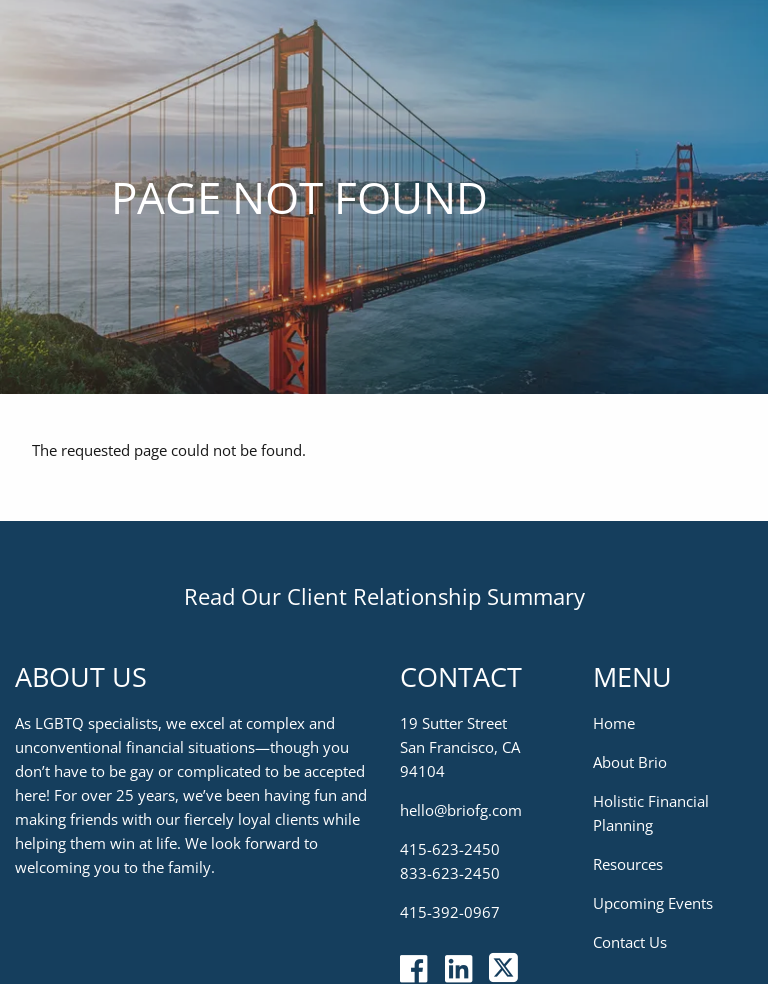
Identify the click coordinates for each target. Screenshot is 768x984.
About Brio (630, 762)
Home (614, 723)
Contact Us (630, 942)
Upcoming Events (653, 903)
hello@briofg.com (461, 810)
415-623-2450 (450, 849)
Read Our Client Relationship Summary (384, 597)
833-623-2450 (450, 873)
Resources (628, 864)
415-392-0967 (450, 912)
